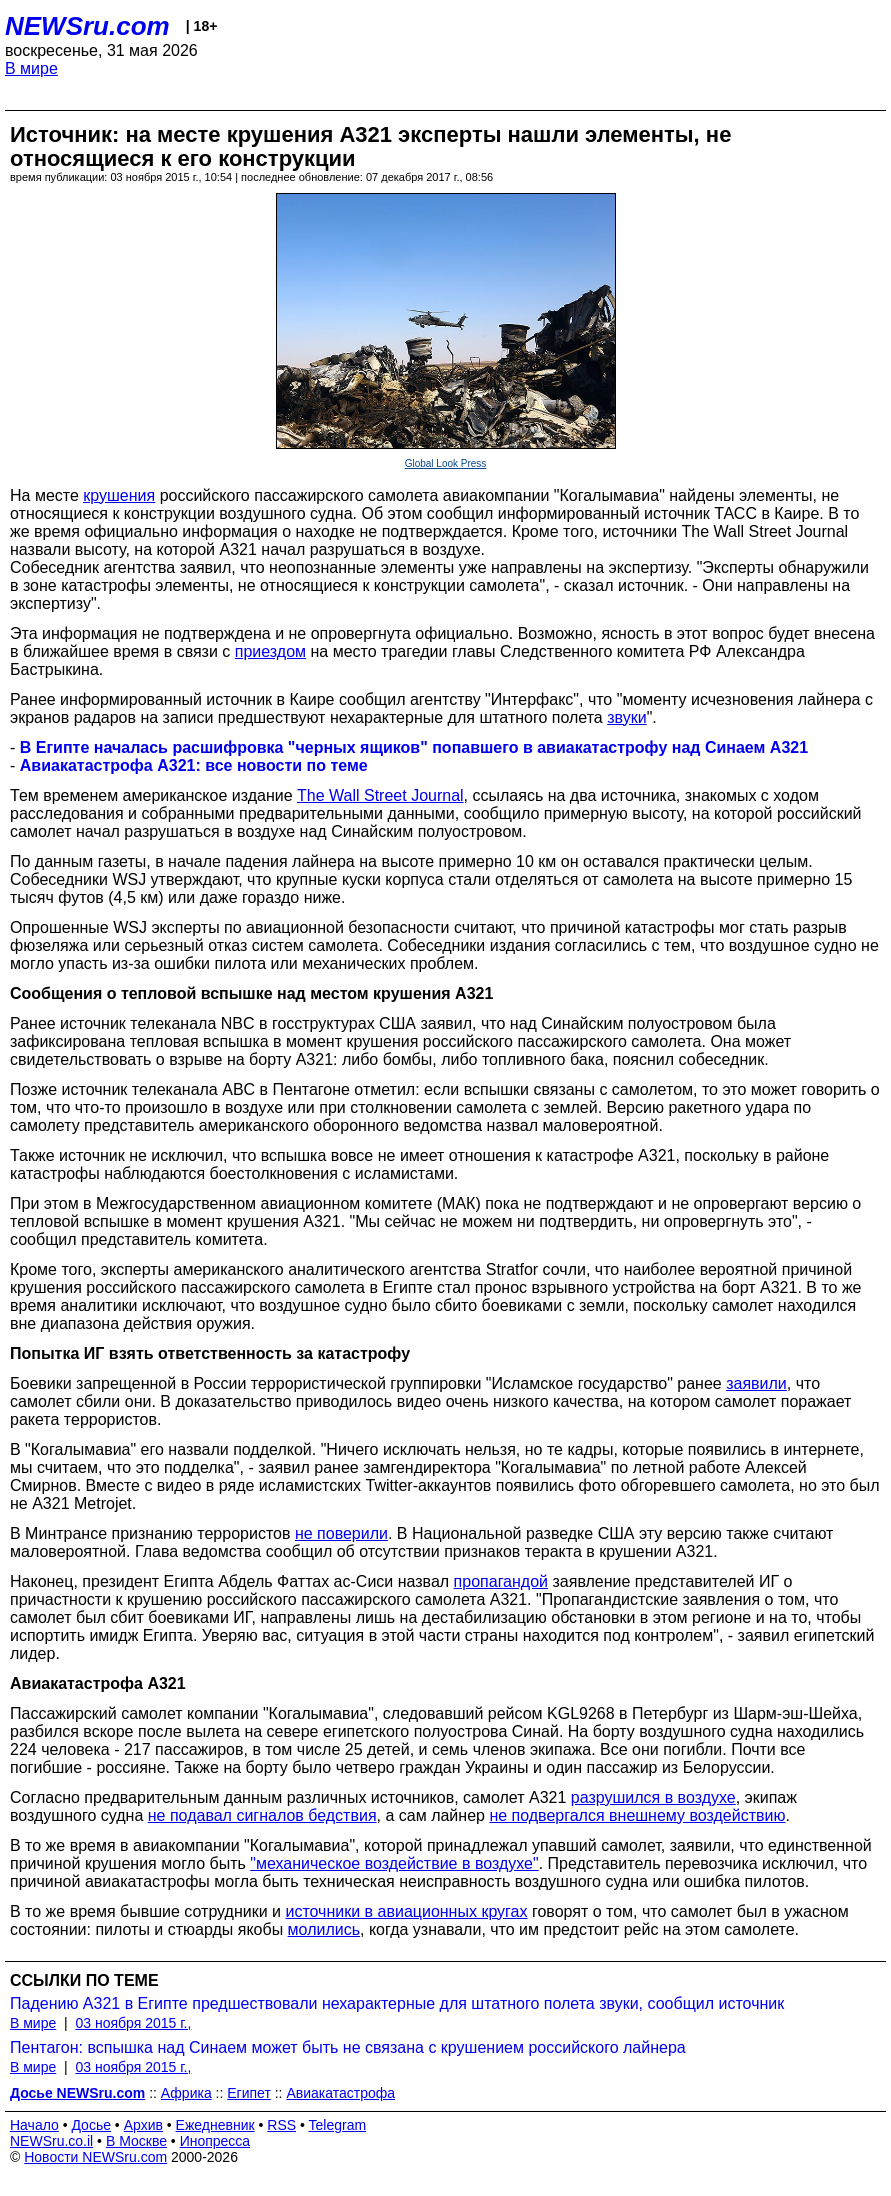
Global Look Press (446, 463)
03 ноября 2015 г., (133, 2023)
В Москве (136, 2141)
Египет (249, 2093)
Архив (143, 2125)
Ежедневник (215, 2125)
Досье (91, 2125)
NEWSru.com (87, 26)
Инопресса (215, 2141)
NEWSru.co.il (51, 2141)
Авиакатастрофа (340, 2093)
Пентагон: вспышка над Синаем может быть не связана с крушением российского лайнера (348, 2047)
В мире (31, 68)
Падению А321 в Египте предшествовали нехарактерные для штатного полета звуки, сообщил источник (397, 2003)
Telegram (338, 2125)
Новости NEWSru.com (95, 2157)
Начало (34, 2125)
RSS (281, 2125)
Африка (186, 2093)
